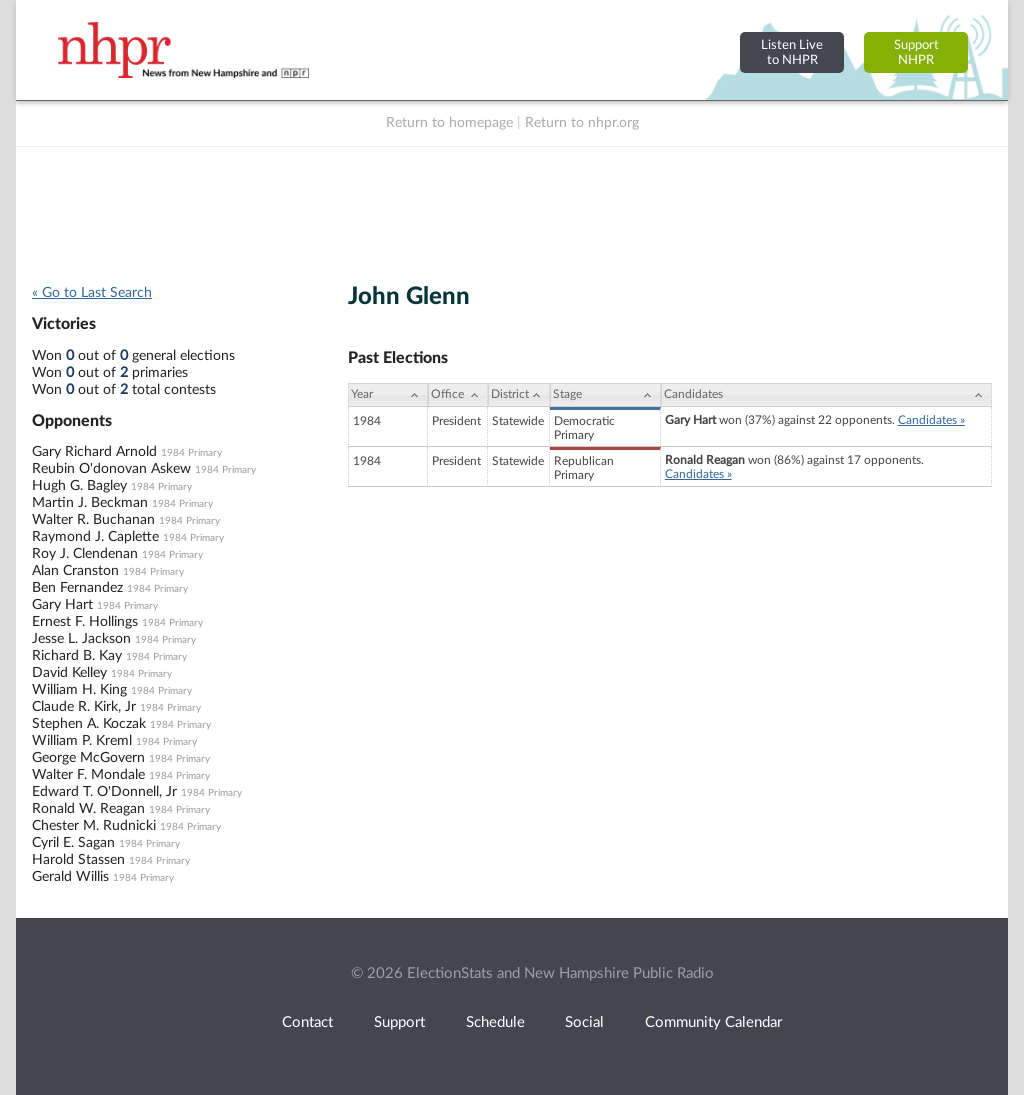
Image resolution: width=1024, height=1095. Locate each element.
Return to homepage (449, 123)
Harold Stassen (78, 860)
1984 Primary (191, 453)
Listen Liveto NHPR (792, 52)
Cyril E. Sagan (73, 843)
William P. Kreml (82, 741)
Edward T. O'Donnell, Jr (104, 792)
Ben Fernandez (77, 588)
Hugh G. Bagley (79, 486)
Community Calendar (713, 1022)
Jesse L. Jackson (81, 639)
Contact (307, 1022)
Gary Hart (62, 605)
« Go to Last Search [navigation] (92, 293)
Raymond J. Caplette (95, 537)
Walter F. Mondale (88, 775)
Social (584, 1022)
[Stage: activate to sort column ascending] (605, 395)
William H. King (79, 690)
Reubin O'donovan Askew (111, 469)
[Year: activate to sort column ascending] (388, 395)
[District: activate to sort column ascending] (519, 395)
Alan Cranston (75, 571)
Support (399, 1022)
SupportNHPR (916, 52)
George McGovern (88, 758)
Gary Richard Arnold (94, 452)
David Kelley (69, 673)
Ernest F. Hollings (85, 622)
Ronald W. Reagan (88, 809)
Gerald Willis (70, 877)
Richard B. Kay (77, 656)
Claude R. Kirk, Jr (84, 707)
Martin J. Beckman (90, 503)
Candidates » (931, 420)
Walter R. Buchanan (93, 520)
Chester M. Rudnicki (94, 826)
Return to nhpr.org (582, 123)
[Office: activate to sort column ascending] (458, 395)
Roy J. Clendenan (85, 554)
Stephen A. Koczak (89, 724)
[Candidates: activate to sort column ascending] (826, 395)
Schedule (495, 1022)
